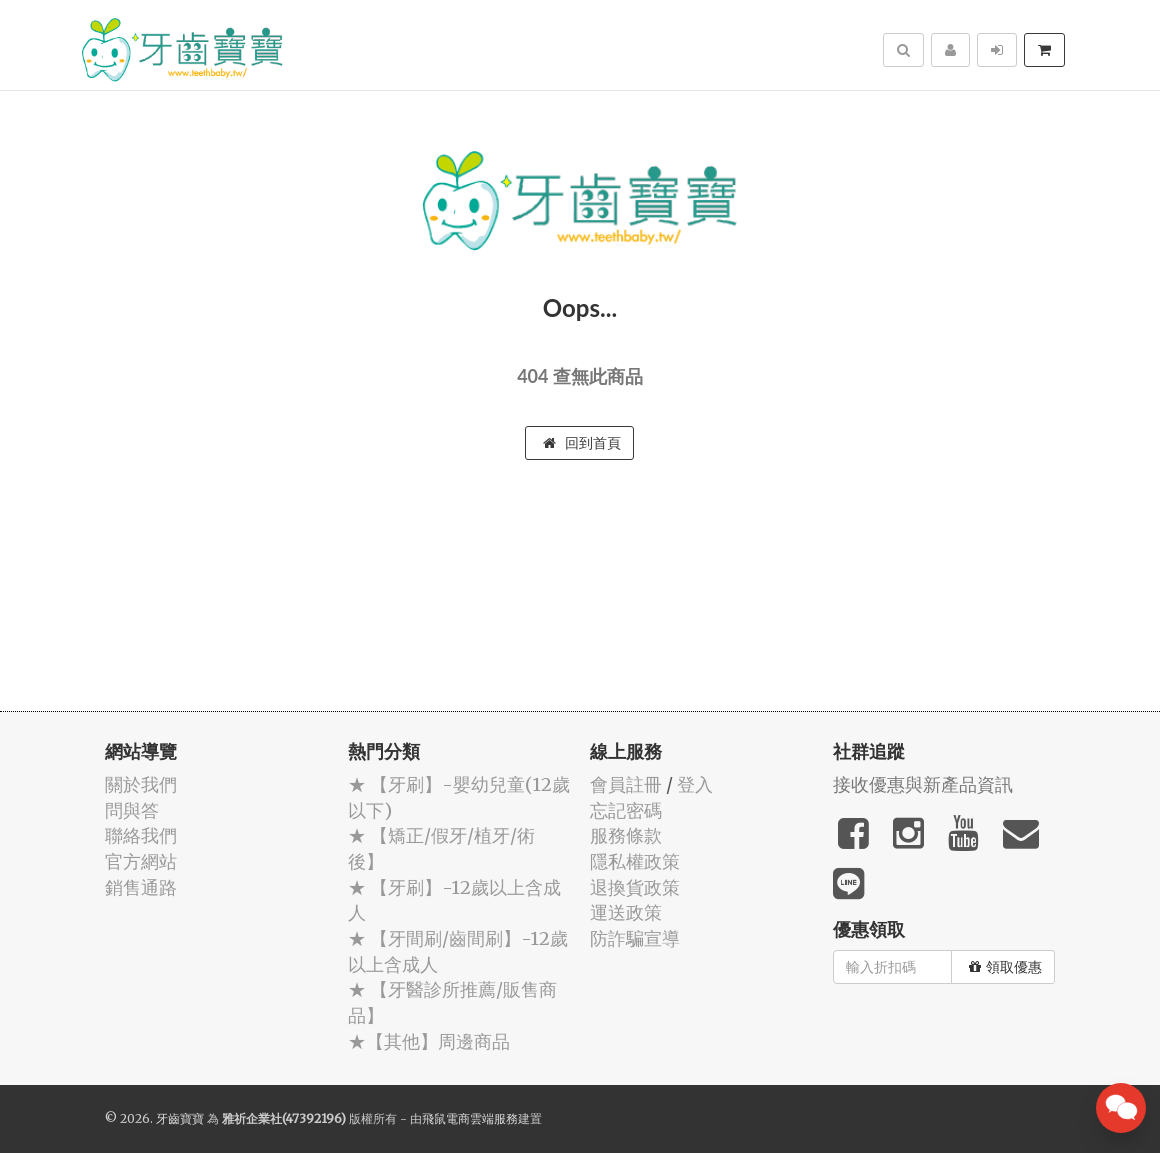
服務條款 (626, 835)
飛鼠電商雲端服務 (470, 1118)
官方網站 (141, 861)
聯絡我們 (141, 835)
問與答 (132, 810)
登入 (695, 784)
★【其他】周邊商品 (429, 1041)
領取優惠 (1005, 967)
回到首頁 (582, 443)
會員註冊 (626, 784)
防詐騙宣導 (635, 938)
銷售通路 (141, 887)
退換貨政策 (635, 887)
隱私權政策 (635, 861)
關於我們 (141, 784)
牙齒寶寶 (180, 1118)
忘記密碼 (626, 810)
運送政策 (626, 912)
